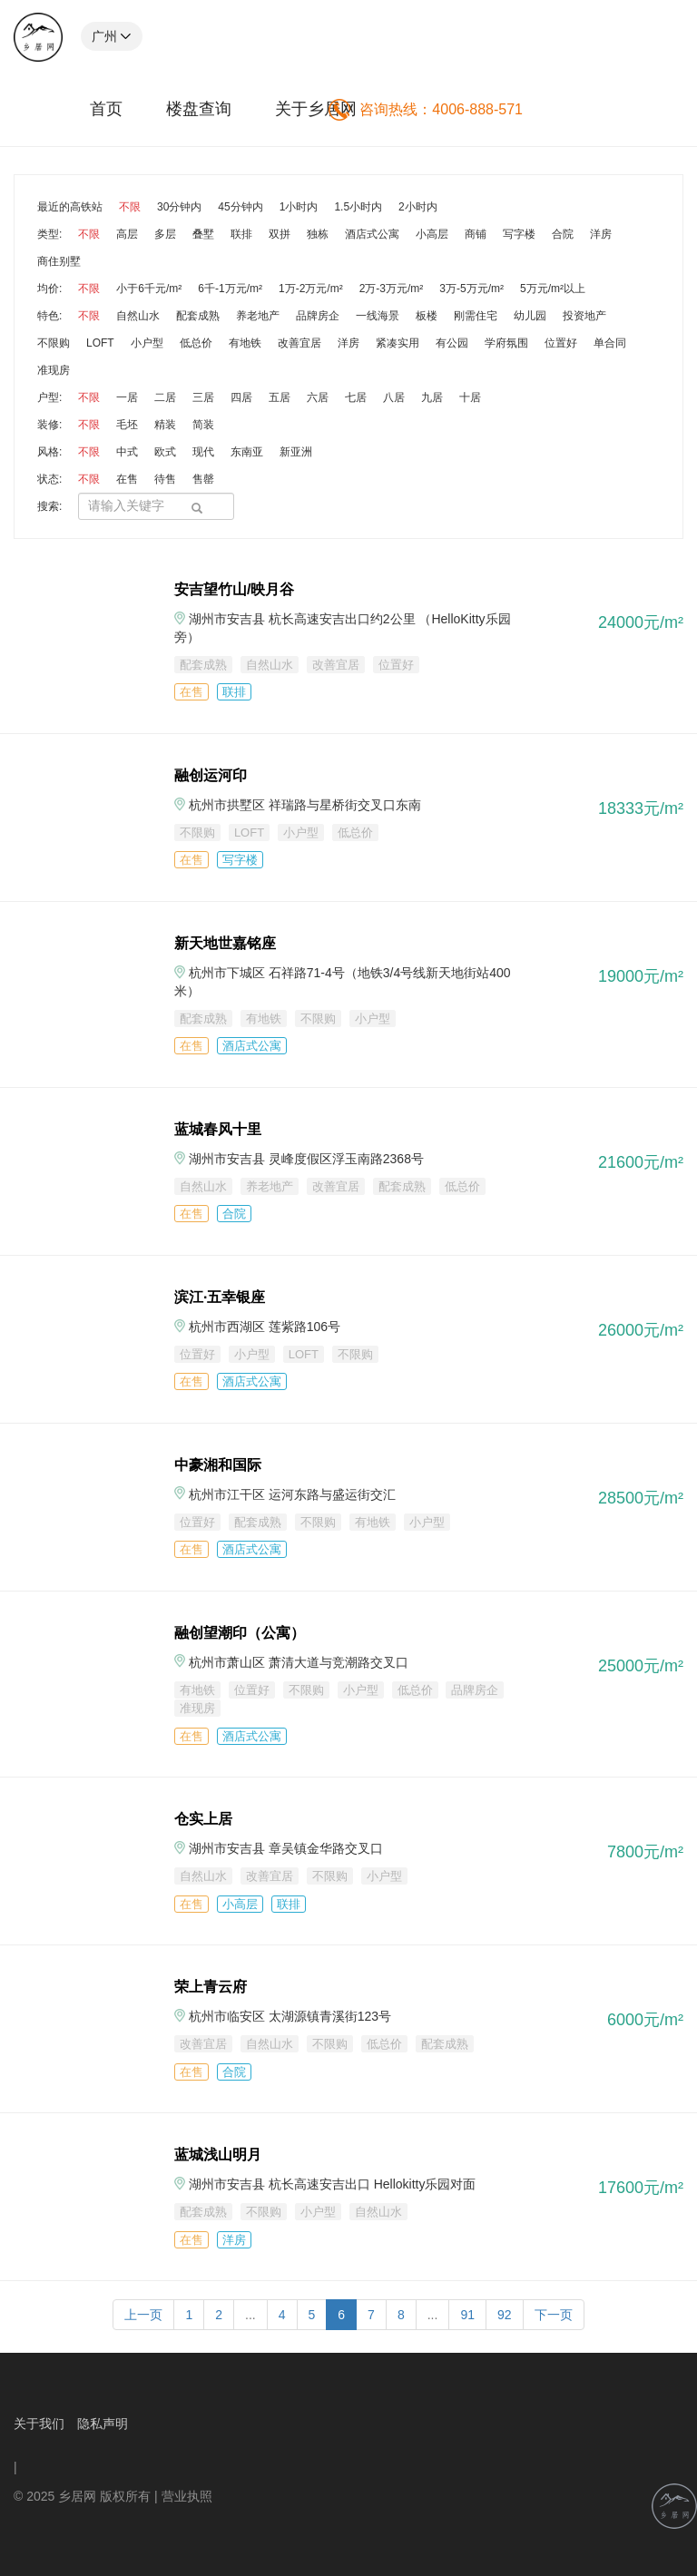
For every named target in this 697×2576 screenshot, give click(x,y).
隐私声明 (102, 2423)
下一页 (554, 2314)
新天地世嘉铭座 (225, 943)
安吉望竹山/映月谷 (234, 589)
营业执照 (187, 2496)
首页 (106, 109)
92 (504, 2314)
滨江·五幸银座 (219, 1297)
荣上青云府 (210, 1986)
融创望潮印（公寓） (239, 1633)
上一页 (143, 2314)
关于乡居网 (316, 109)
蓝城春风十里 (217, 1129)
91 (467, 2314)
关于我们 (39, 2423)
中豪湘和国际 (217, 1465)
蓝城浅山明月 (217, 2154)
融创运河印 (210, 775)
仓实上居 (203, 1819)
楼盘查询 (198, 109)
